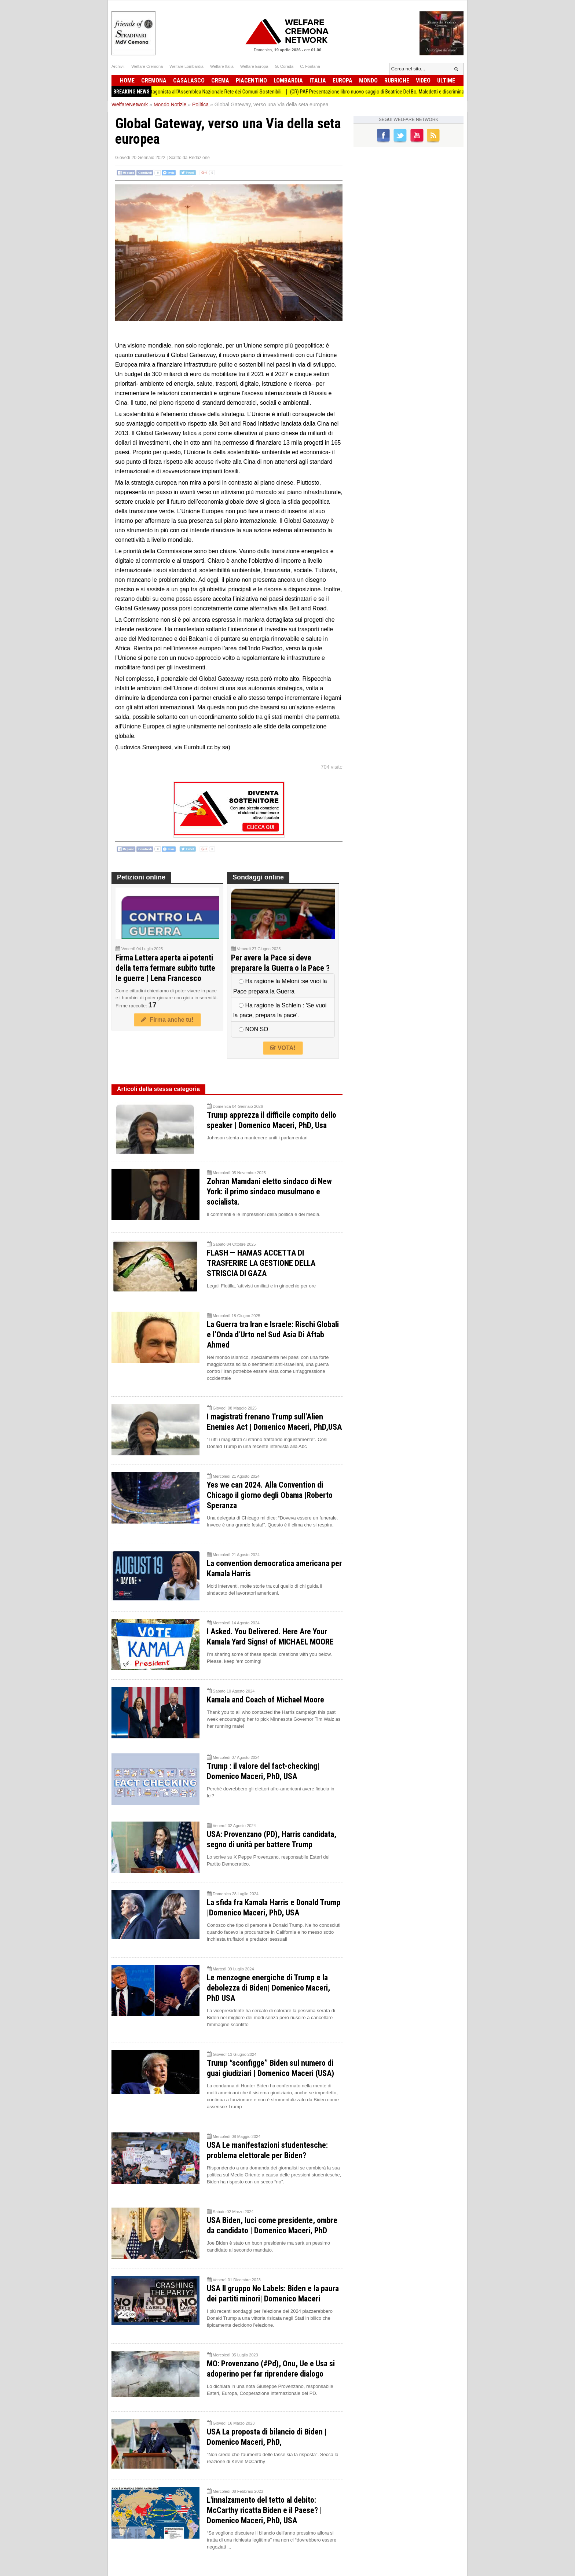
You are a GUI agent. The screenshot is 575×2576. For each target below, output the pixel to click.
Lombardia (288, 80)
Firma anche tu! (167, 1020)
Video (423, 80)
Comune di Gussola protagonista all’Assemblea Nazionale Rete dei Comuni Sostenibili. (206, 92)
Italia (318, 80)
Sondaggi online (258, 877)
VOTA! (282, 1048)
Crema (220, 80)
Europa (342, 80)
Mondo (368, 80)
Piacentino (251, 80)
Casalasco (189, 80)
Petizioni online (141, 877)
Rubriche (396, 80)
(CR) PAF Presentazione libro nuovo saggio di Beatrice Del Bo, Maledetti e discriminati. (392, 92)
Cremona (153, 80)
